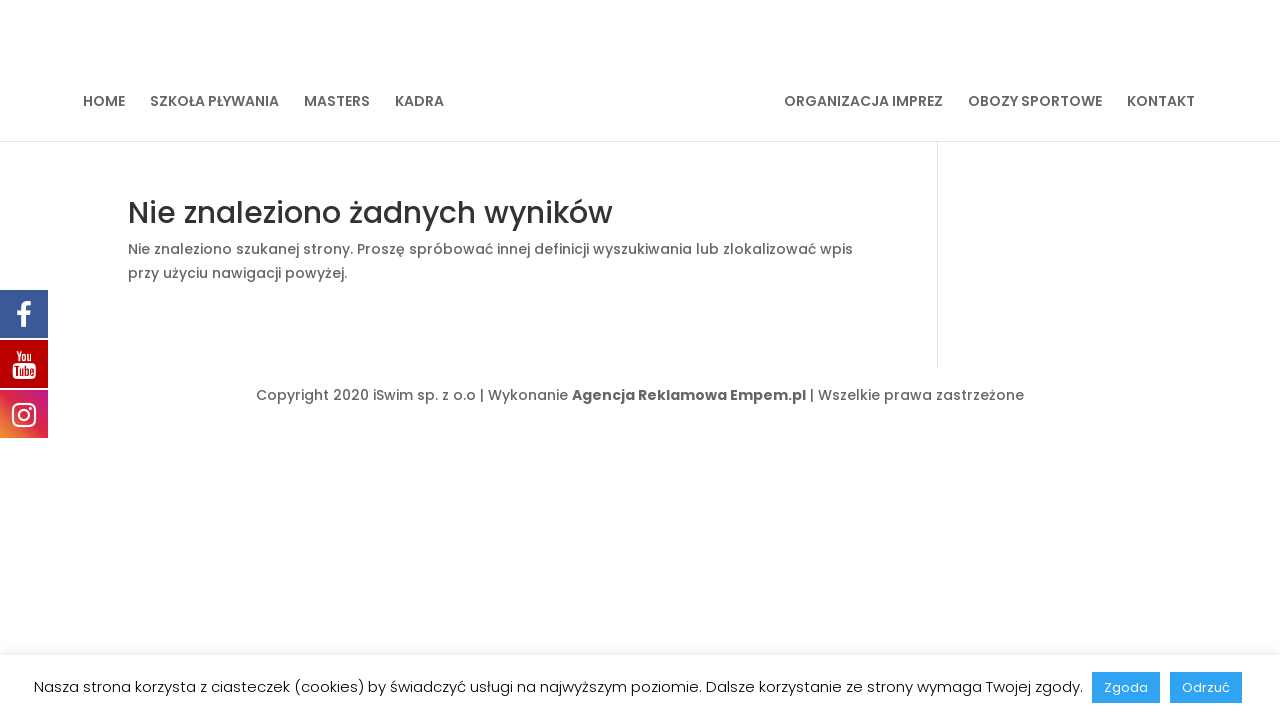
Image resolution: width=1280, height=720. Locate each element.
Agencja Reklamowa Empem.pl (689, 395)
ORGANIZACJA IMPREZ (863, 102)
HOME (104, 102)
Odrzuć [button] (1206, 687)
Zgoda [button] (1126, 687)
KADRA (419, 102)
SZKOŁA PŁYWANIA (214, 102)
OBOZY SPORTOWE (1035, 102)
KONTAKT (1161, 102)
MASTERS (337, 102)
